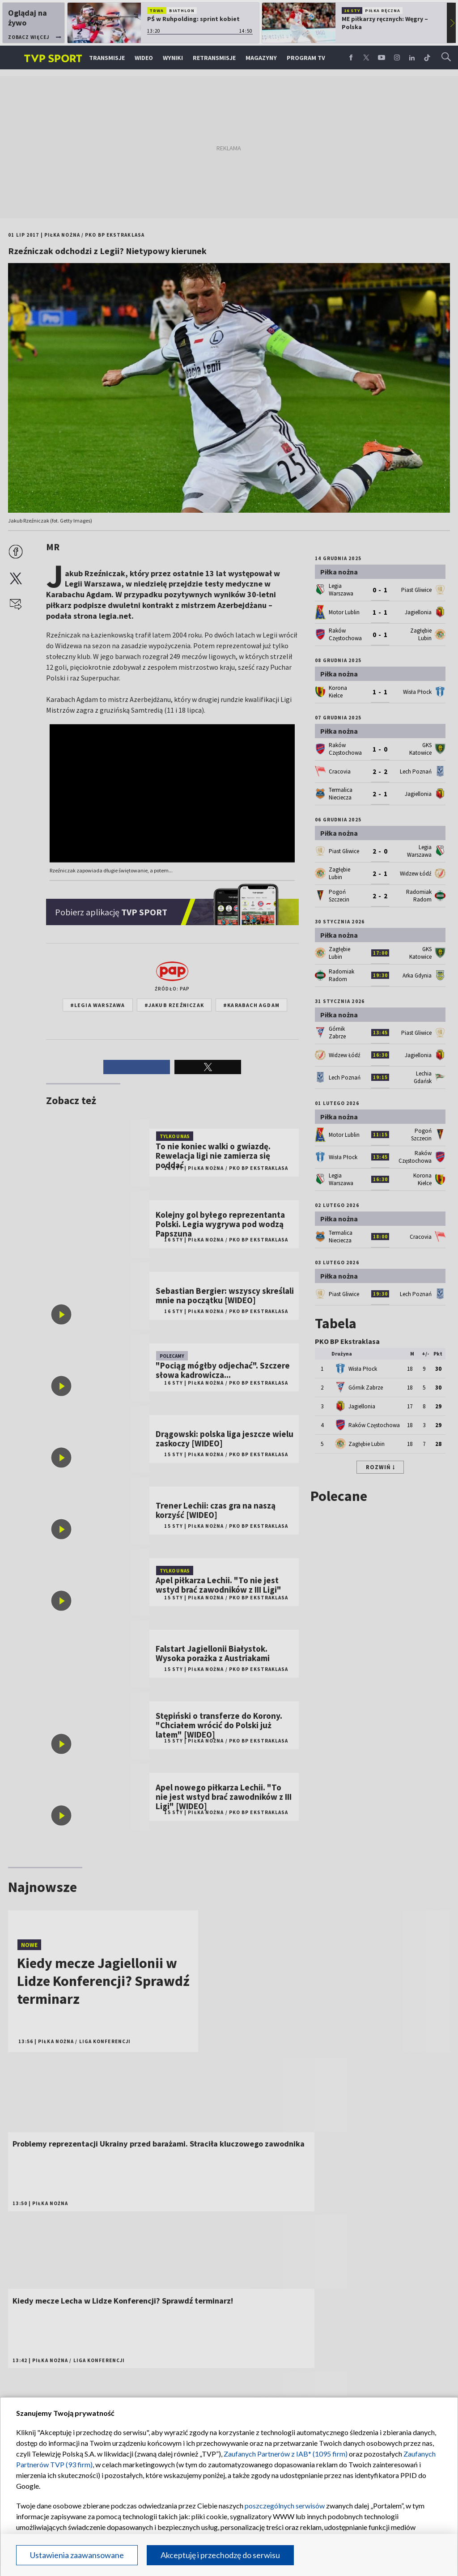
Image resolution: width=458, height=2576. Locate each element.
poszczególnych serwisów (285, 2505)
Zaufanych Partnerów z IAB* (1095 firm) (286, 2453)
